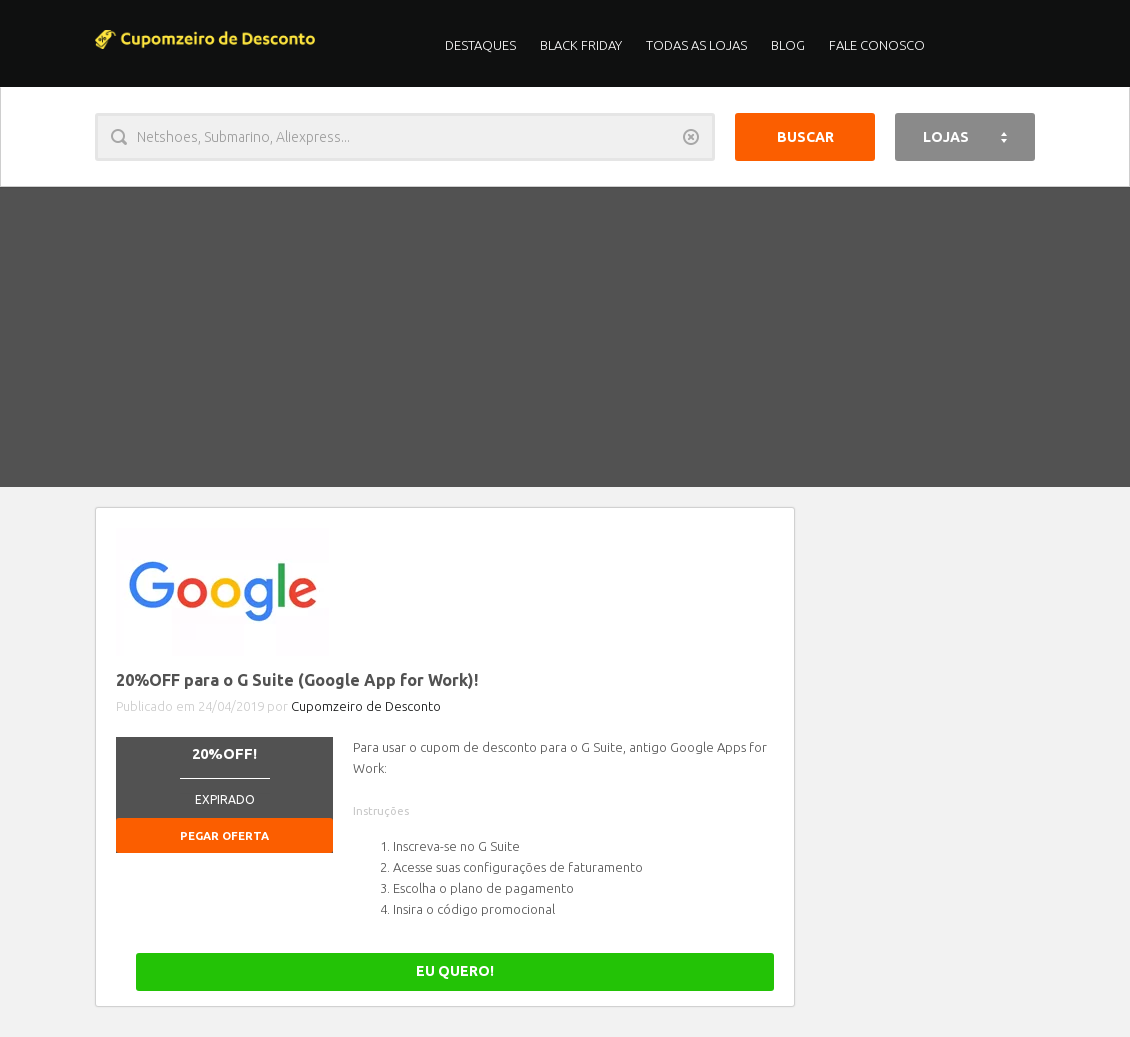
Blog (788, 45)
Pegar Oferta (224, 835)
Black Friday (581, 45)
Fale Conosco (877, 45)
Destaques (480, 45)
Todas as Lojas (696, 45)
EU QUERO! (704, 971)
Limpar (691, 137)
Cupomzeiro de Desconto (366, 706)
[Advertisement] (565, 337)
